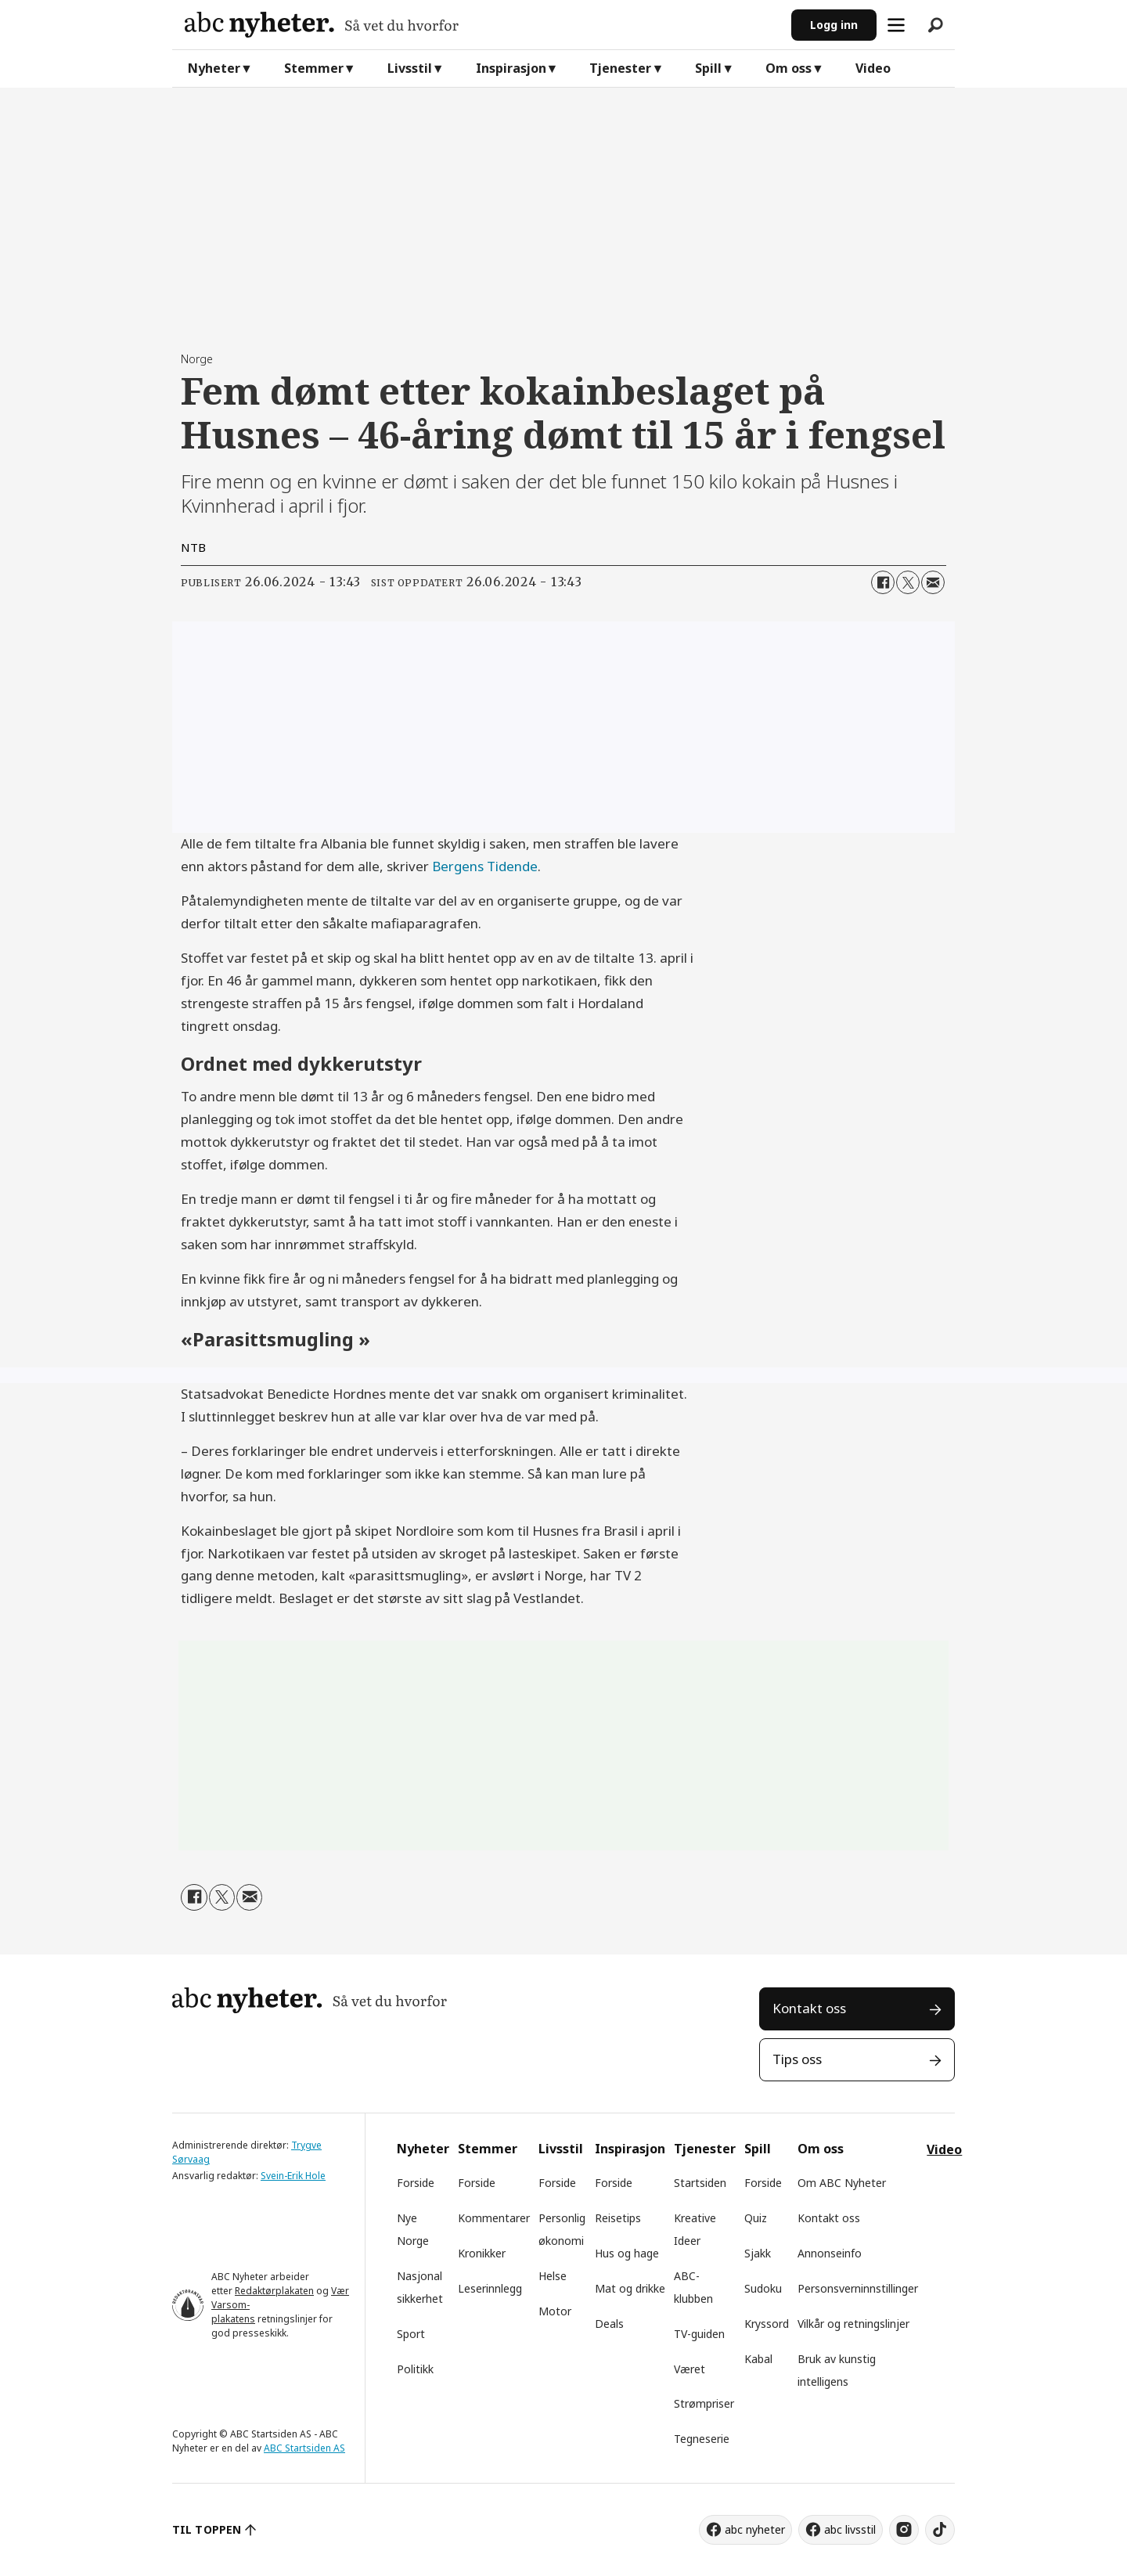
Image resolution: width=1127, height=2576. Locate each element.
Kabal (758, 2358)
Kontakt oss (809, 2008)
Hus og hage (627, 2253)
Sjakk (757, 2253)
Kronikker (482, 2253)
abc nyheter (755, 2529)
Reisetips (618, 2217)
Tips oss (797, 2059)
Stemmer (314, 68)
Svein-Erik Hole (293, 2175)
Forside (415, 2182)
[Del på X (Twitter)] (908, 582)
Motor (554, 2311)
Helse (552, 2275)
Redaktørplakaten (274, 2290)
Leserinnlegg (490, 2288)
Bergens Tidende (485, 866)
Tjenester (620, 68)
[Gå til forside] (482, 24)
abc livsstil (850, 2529)
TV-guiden (699, 2333)
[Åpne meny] (896, 25)
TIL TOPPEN (206, 2529)
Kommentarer (494, 2217)
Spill (708, 68)
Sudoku (763, 2288)
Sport (411, 2333)
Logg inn (834, 24)
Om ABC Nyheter (842, 2182)
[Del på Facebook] (883, 582)
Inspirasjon (511, 68)
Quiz (755, 2217)
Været (689, 2369)
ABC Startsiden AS (304, 2448)
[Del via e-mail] (933, 582)
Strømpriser (704, 2403)
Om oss (788, 68)
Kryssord (766, 2323)
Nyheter (214, 68)
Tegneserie (701, 2438)
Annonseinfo (830, 2253)
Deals (609, 2323)
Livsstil (409, 68)
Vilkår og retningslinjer (853, 2323)
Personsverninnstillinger (858, 2288)
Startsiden (700, 2182)
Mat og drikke (630, 2288)
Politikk (415, 2369)
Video (873, 68)
